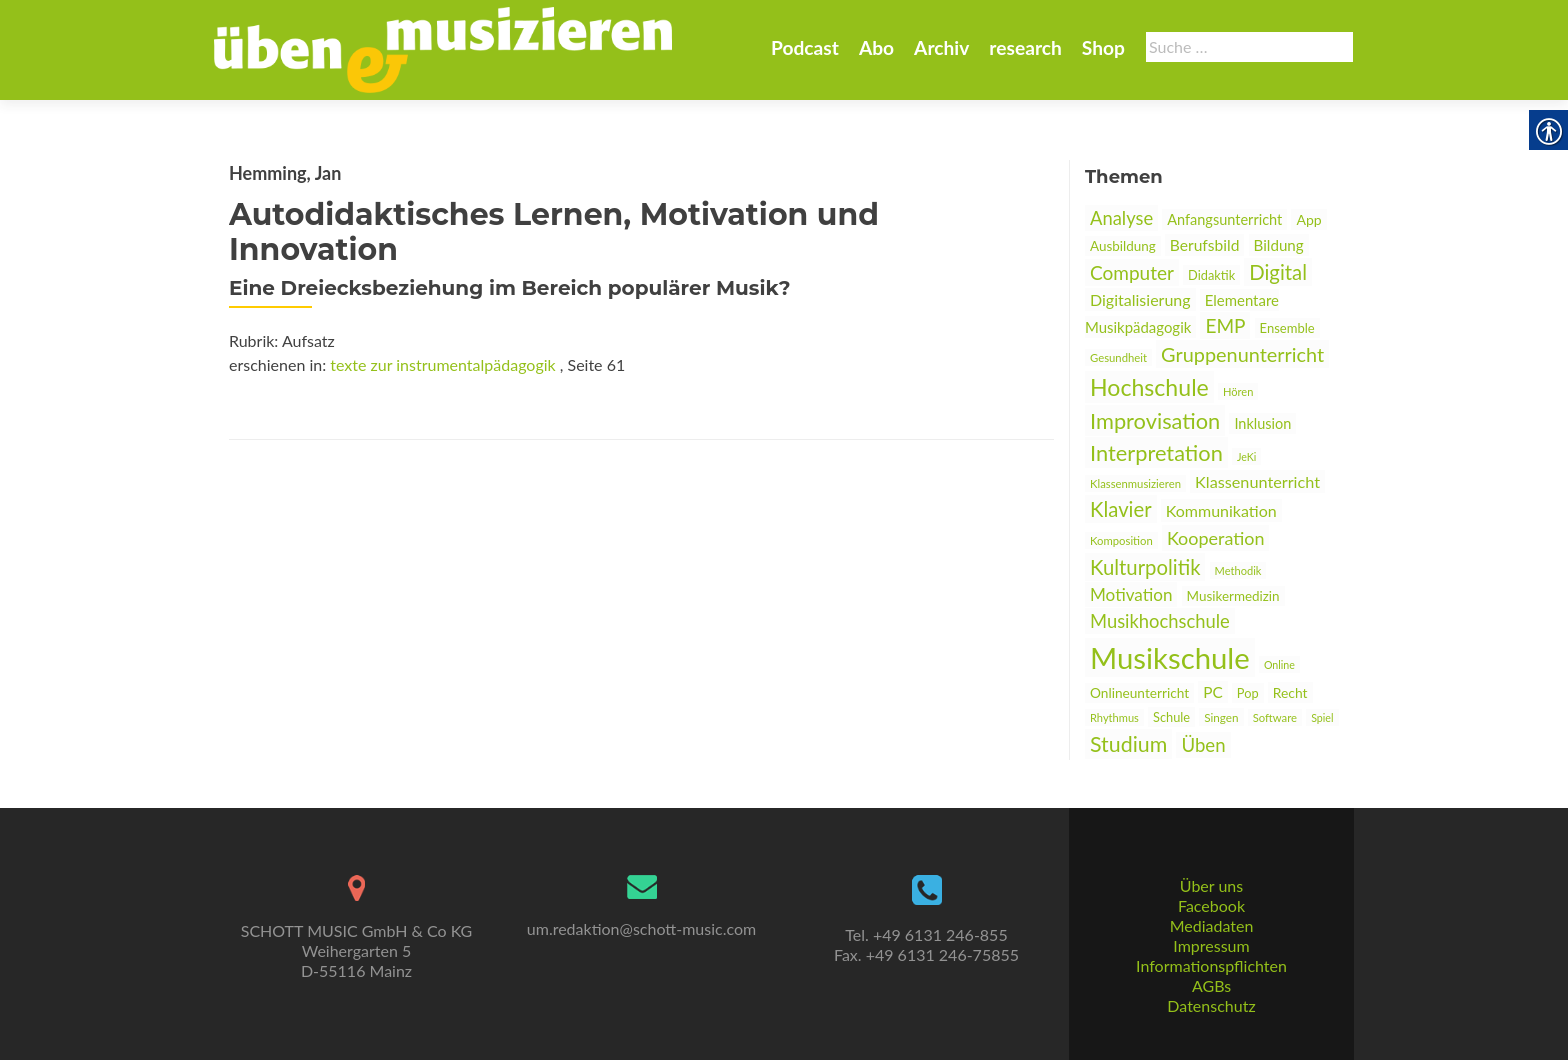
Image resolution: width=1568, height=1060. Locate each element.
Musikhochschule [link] (1160, 621)
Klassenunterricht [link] (1257, 481)
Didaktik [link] (1211, 275)
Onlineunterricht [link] (1139, 693)
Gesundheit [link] (1118, 357)
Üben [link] (1203, 745)
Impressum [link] (1211, 945)
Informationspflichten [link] (1211, 965)
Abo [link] (876, 47)
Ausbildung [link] (1123, 246)
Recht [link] (1290, 692)
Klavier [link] (1121, 509)
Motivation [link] (1131, 594)
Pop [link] (1248, 693)
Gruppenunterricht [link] (1242, 354)
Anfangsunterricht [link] (1224, 219)
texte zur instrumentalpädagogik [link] (442, 364)
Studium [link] (1128, 744)
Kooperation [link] (1216, 538)
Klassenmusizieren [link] (1135, 483)
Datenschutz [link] (1211, 1005)
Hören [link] (1238, 391)
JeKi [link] (1246, 456)
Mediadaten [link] (1212, 925)
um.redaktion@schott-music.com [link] (641, 928)
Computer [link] (1132, 272)
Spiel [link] (1322, 717)
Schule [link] (1171, 717)
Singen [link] (1221, 717)
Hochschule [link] (1149, 387)
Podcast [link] (805, 47)
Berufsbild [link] (1205, 245)
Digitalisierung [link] (1140, 299)
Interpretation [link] (1156, 452)
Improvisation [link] (1155, 420)
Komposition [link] (1121, 540)
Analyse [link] (1121, 218)
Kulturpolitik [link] (1145, 567)
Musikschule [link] (1170, 657)
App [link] (1308, 219)
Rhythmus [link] (1114, 717)
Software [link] (1275, 717)
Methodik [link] (1238, 570)
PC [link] (1213, 692)
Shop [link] (1103, 47)
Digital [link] (1278, 272)
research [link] (1025, 47)
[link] (443, 48)
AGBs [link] (1211, 985)
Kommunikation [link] (1221, 510)
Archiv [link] (941, 47)
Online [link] (1279, 664)
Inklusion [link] (1262, 423)
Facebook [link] (1211, 905)
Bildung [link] (1279, 245)
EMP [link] (1225, 325)
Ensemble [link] (1287, 328)
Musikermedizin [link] (1233, 596)
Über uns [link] (1211, 885)
